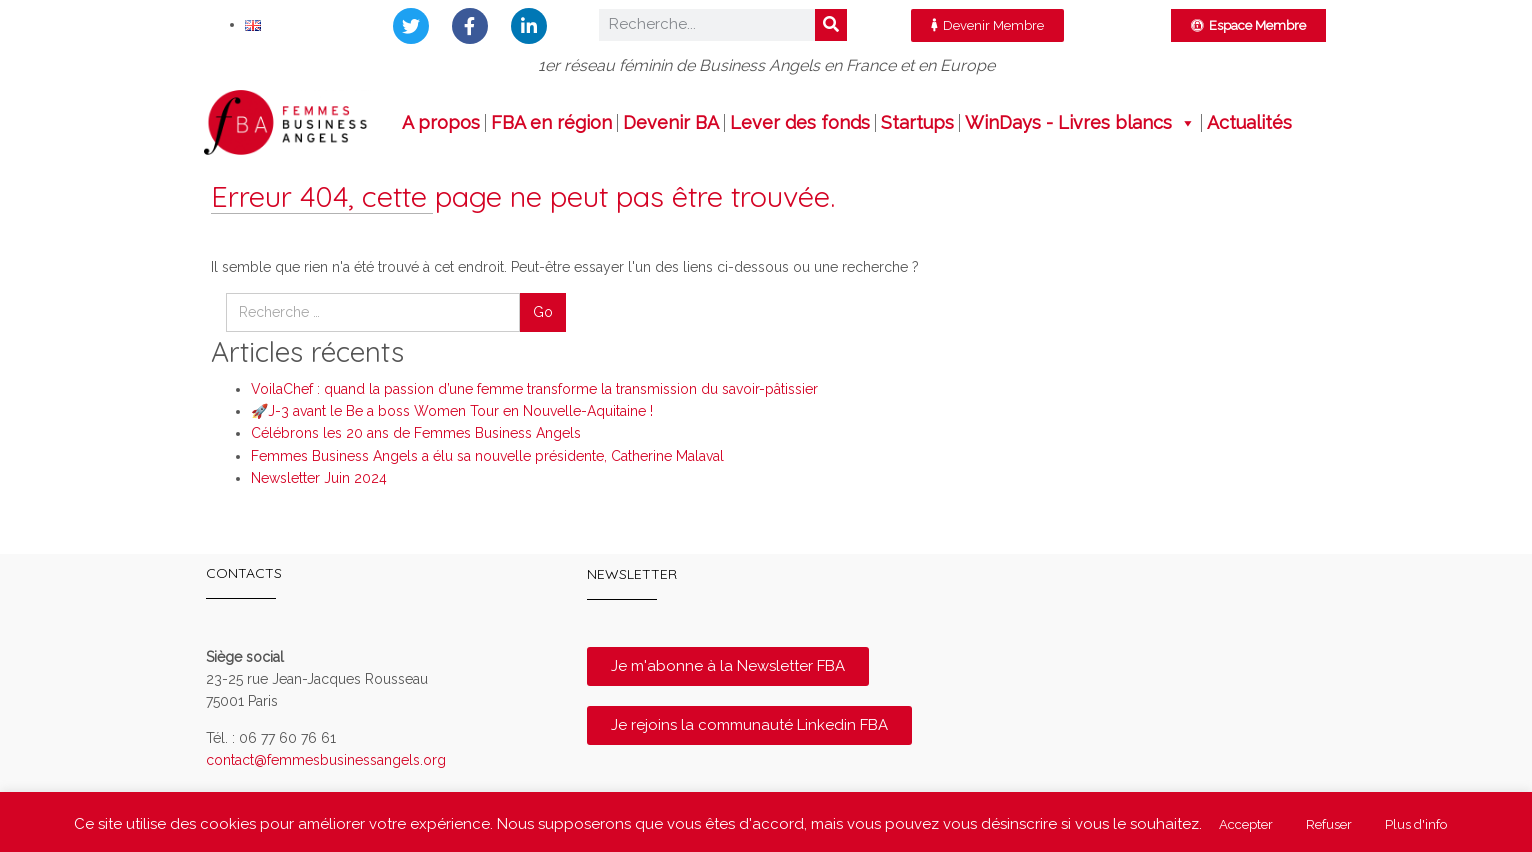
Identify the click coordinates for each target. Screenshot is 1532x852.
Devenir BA (671, 123)
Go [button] (543, 312)
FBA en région (551, 123)
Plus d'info (1416, 824)
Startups (917, 123)
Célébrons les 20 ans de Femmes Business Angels (416, 433)
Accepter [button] (1246, 824)
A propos (441, 123)
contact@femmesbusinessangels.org (326, 760)
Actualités (1249, 123)
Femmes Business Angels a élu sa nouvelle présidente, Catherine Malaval (487, 456)
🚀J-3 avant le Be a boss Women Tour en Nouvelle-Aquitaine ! (452, 411)
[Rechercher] (831, 25)
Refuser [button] (1329, 824)
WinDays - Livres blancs (1080, 123)
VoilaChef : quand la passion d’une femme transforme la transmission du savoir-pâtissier (534, 389)
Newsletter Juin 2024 (319, 478)
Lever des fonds (800, 123)
